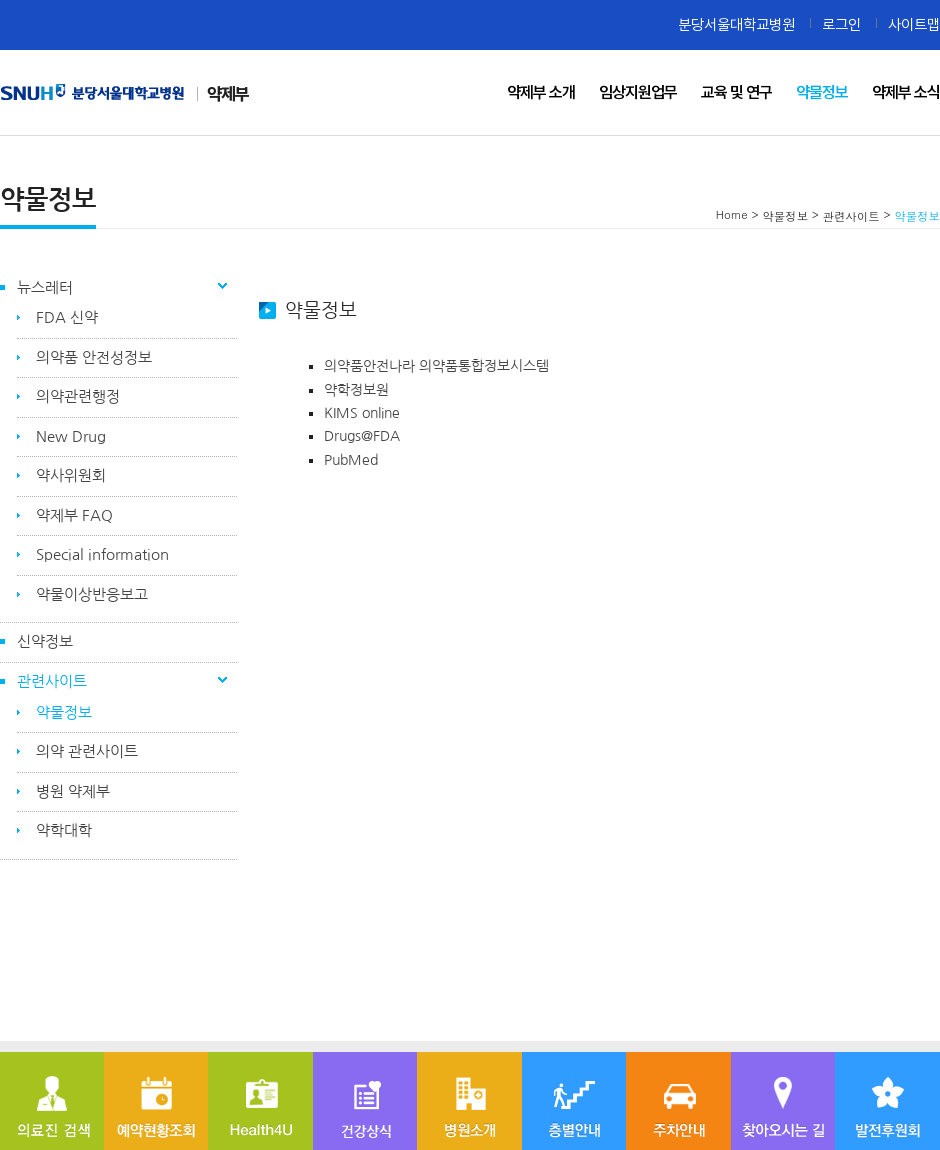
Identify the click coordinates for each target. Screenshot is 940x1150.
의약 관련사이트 (87, 751)
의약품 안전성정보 (94, 357)
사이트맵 (914, 24)
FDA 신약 (67, 317)
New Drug (71, 436)
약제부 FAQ (74, 515)
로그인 (841, 24)
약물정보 (64, 712)
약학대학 (64, 830)
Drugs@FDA (366, 436)
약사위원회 (71, 475)
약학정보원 (356, 390)
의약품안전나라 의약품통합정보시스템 (436, 366)
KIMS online (364, 413)
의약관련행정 (78, 396)
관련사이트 (52, 681)
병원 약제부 (73, 791)
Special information (102, 554)
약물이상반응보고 (92, 594)
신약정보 (45, 641)
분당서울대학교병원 (736, 24)
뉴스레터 (45, 287)
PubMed (351, 460)
